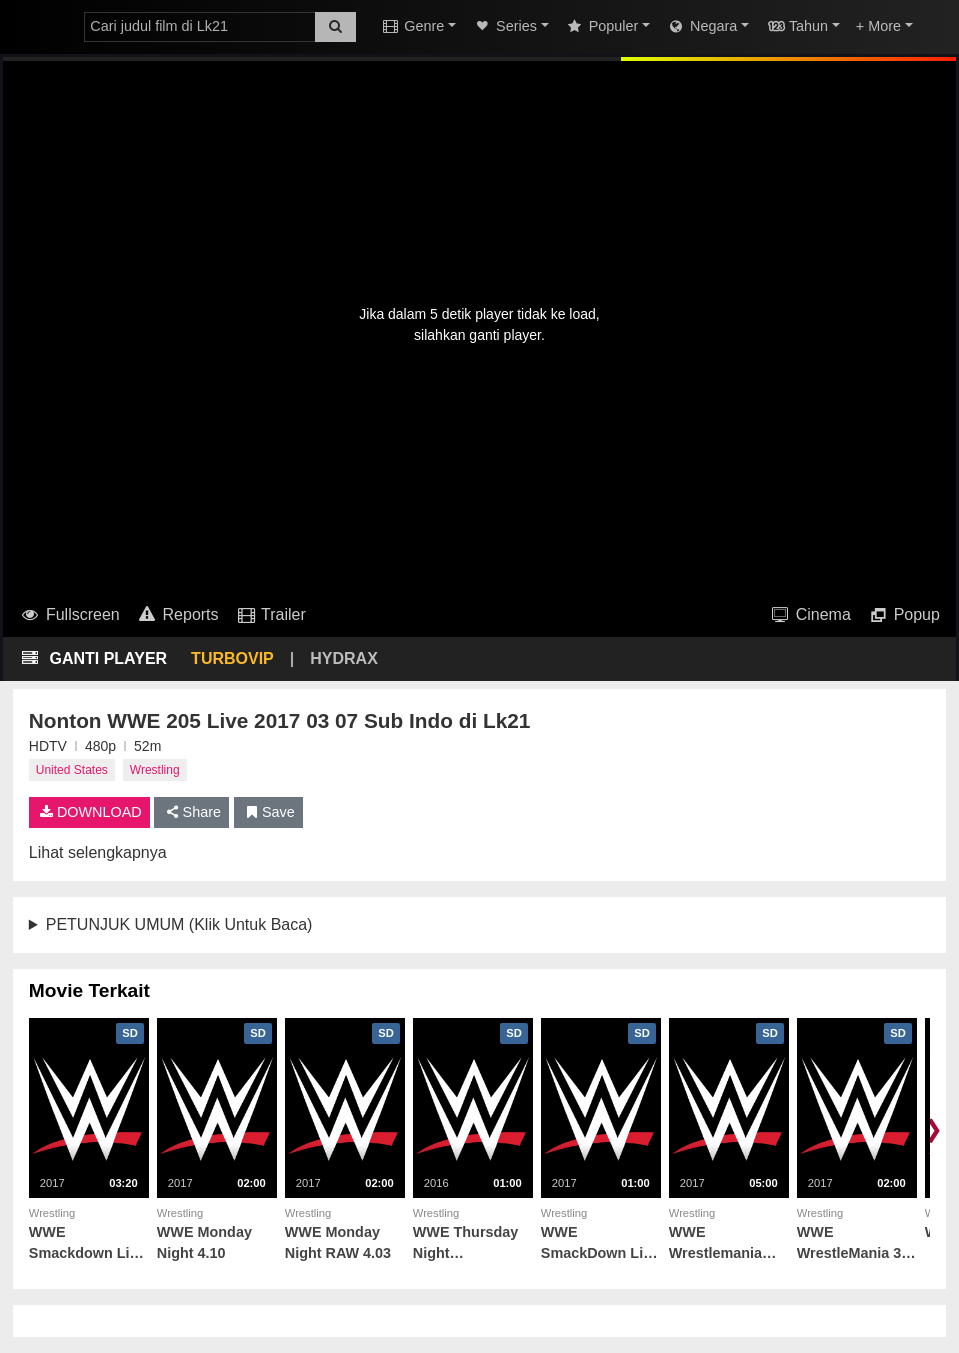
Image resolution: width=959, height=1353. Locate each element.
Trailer (270, 614)
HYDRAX (344, 658)
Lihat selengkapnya (98, 852)
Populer (602, 26)
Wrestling (155, 770)
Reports (177, 614)
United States (72, 770)
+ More (878, 26)
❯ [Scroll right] (933, 1128)
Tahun (796, 26)
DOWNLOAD (89, 812)
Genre (412, 26)
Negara (701, 26)
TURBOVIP (232, 658)
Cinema (810, 614)
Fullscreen (69, 614)
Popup (903, 614)
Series (504, 26)
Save (268, 812)
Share (191, 812)
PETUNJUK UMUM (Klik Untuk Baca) (179, 924)
